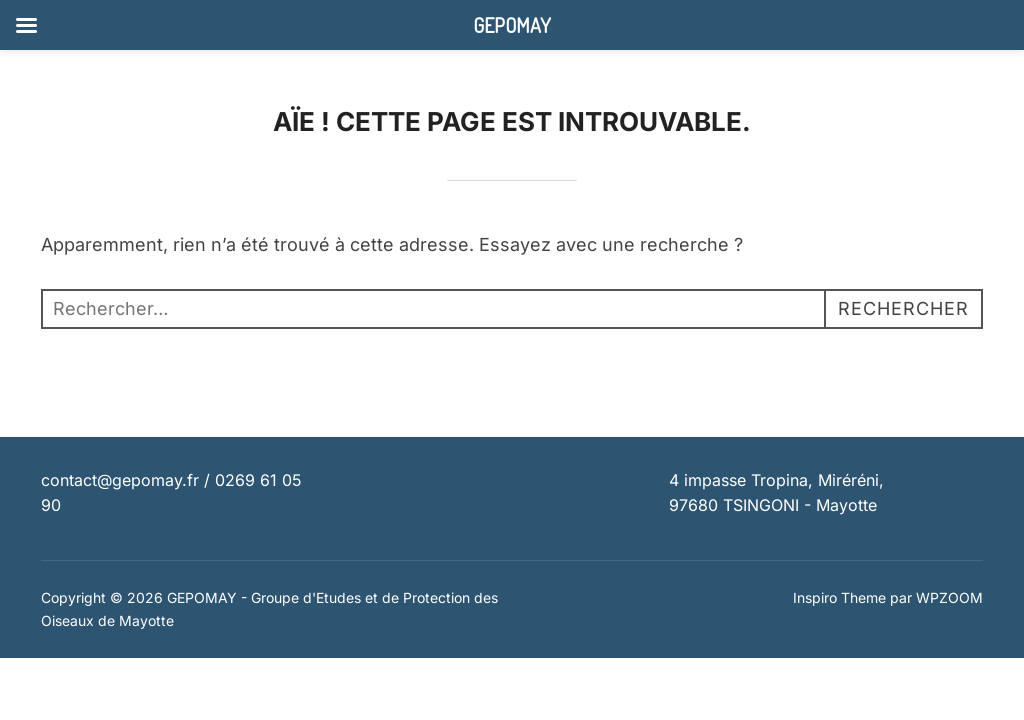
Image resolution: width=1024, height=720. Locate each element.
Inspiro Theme (839, 597)
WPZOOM (949, 597)
